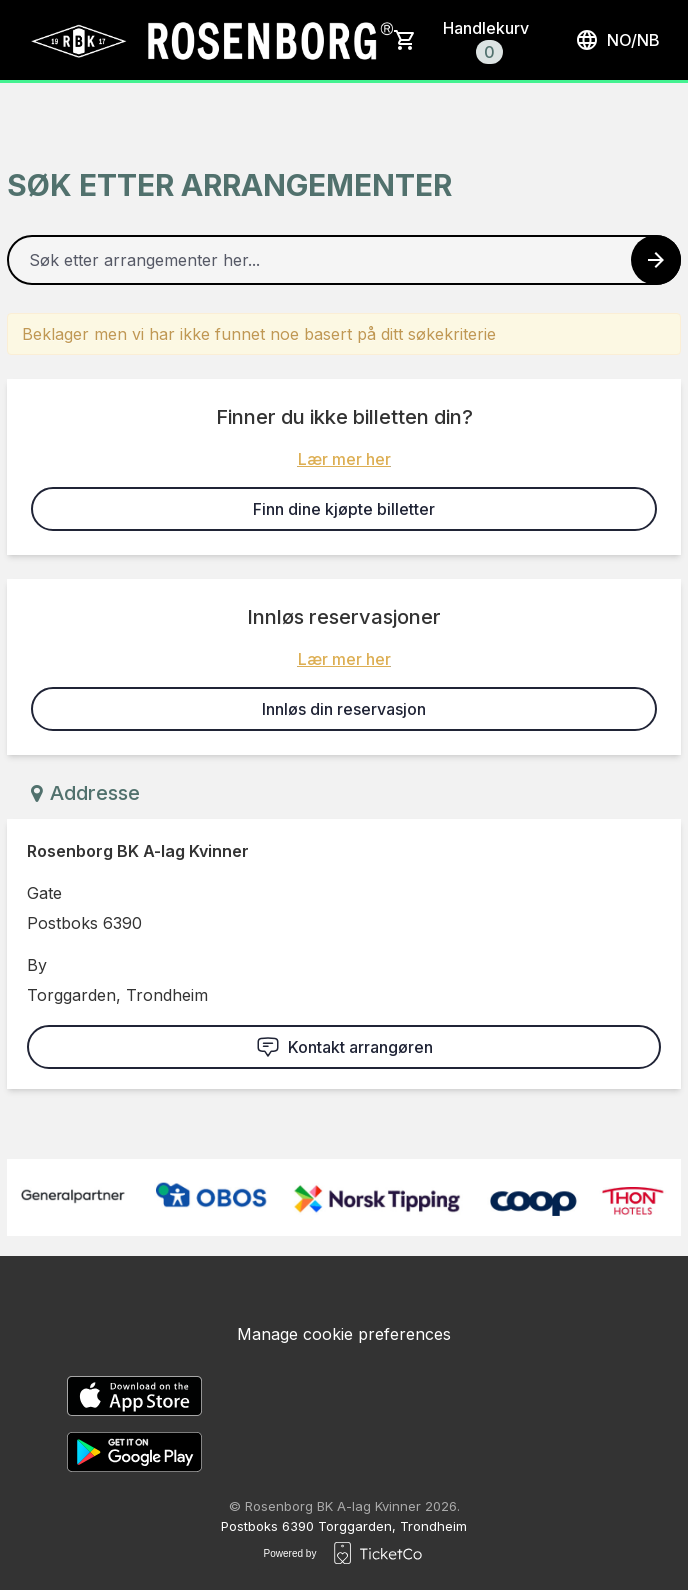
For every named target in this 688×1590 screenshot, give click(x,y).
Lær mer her (344, 459)
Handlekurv (486, 41)
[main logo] (210, 40)
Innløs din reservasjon (344, 709)
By (37, 965)
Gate (44, 893)
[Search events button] (656, 260)
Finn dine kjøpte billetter (344, 509)
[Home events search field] (344, 260)
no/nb (617, 40)
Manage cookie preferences (344, 1334)
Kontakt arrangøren (344, 1047)
